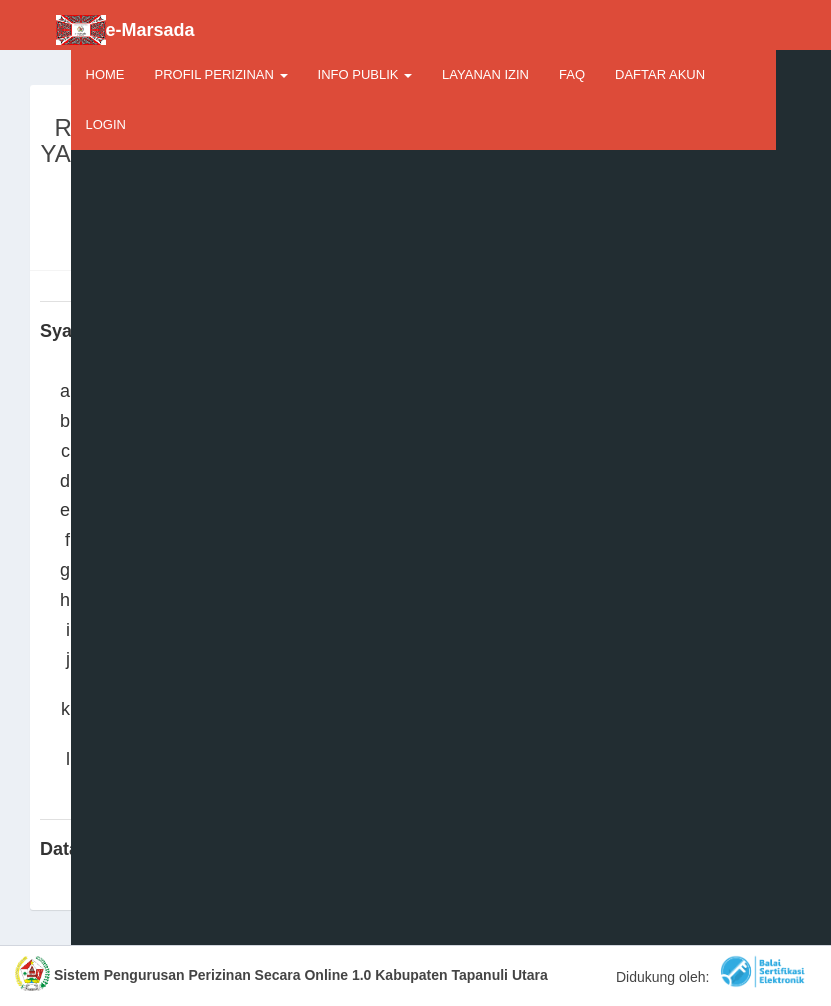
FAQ (572, 74)
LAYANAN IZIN (485, 74)
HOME (105, 74)
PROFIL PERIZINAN (221, 74)
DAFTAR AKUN (660, 74)
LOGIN (106, 124)
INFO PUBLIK (365, 74)
